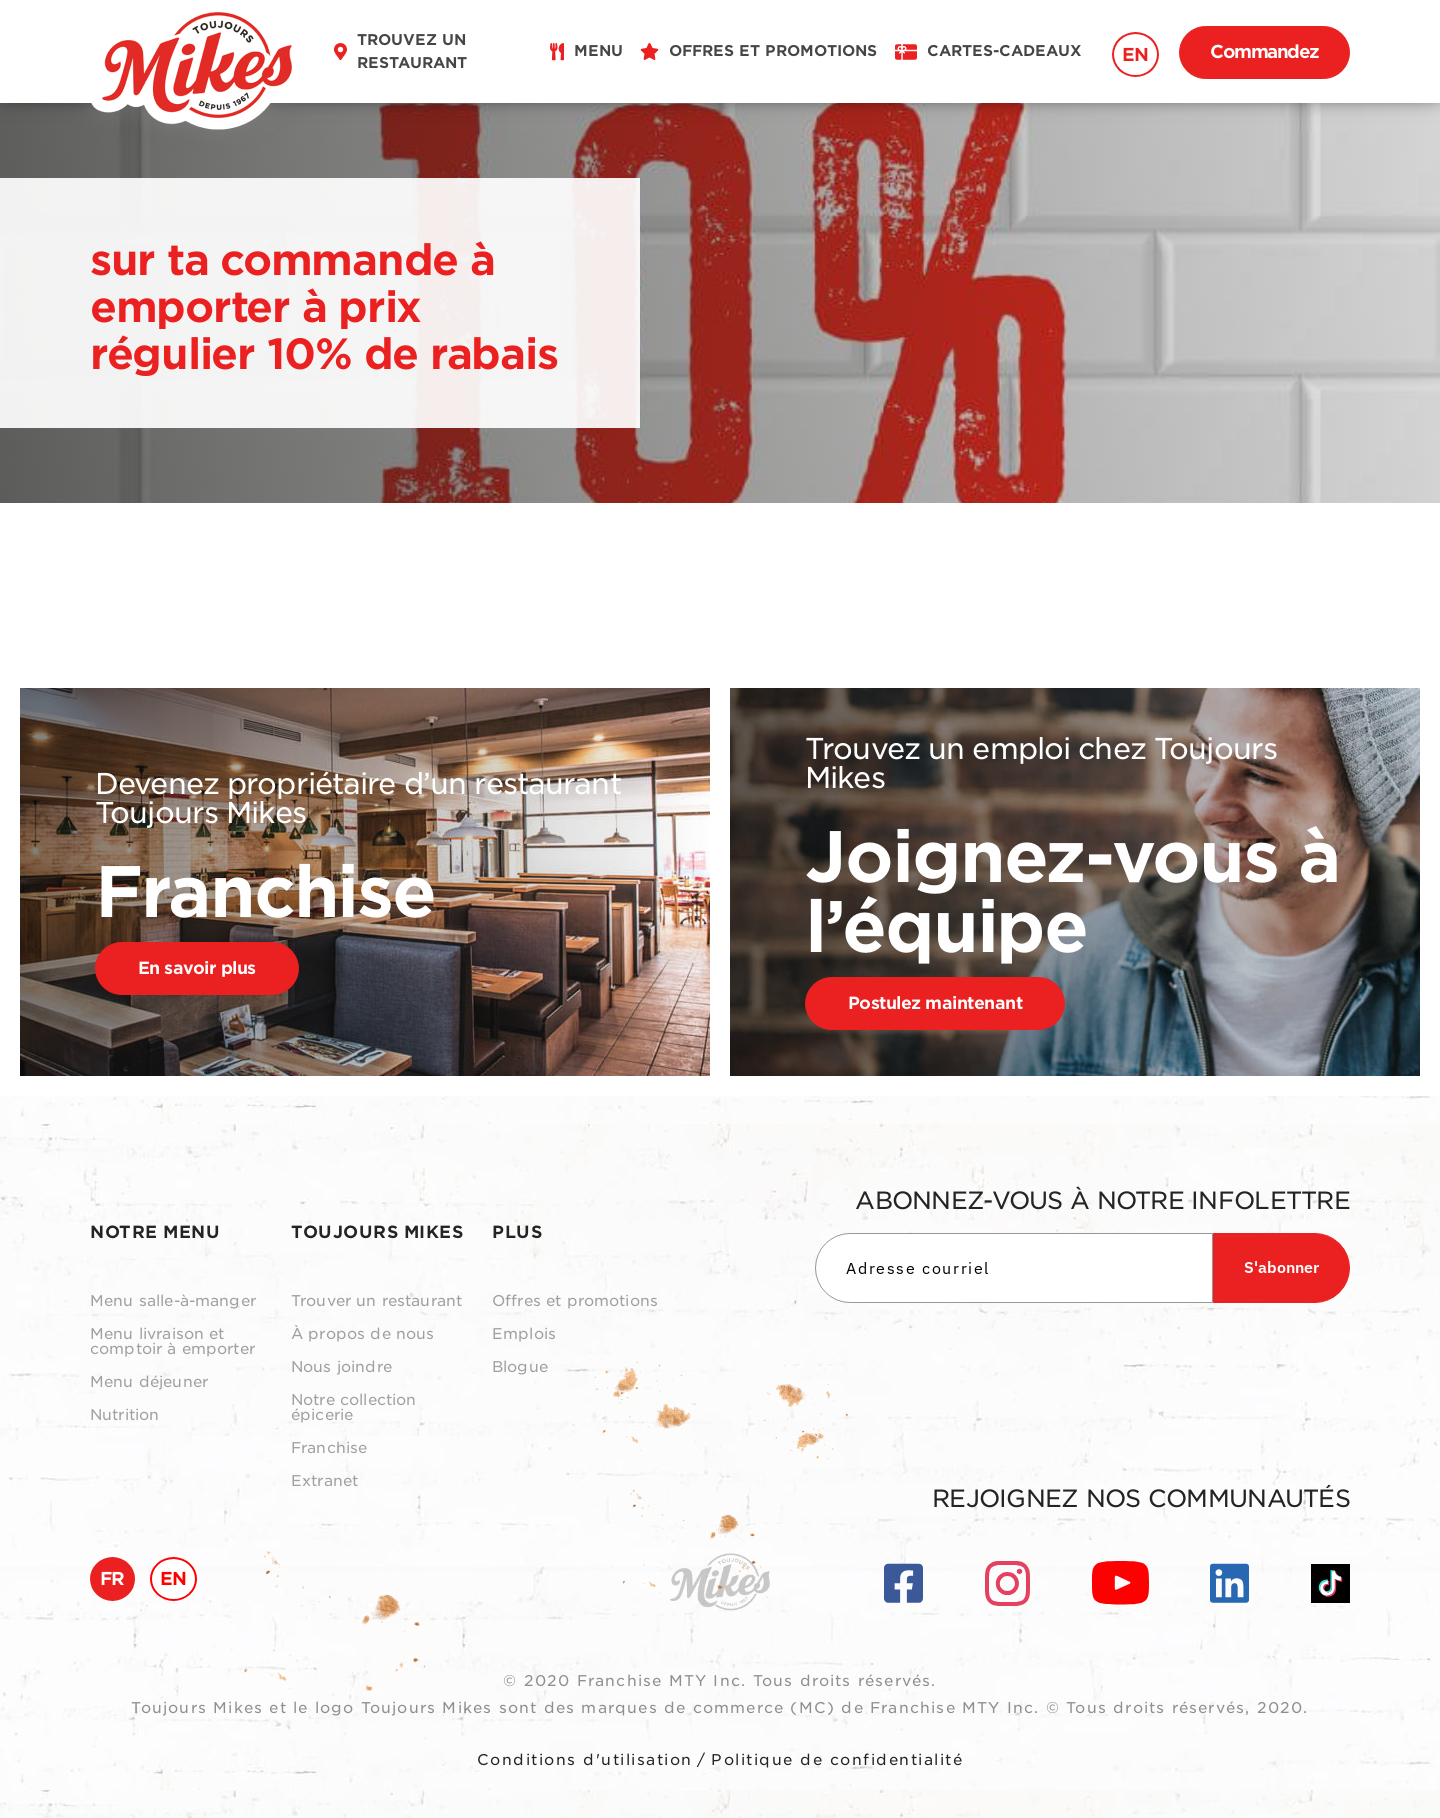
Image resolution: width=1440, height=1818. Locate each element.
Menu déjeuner (149, 1382)
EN (1135, 54)
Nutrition (124, 1415)
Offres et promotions (575, 1301)
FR (112, 1578)
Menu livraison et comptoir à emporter (172, 1342)
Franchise (329, 1448)
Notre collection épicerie (353, 1408)
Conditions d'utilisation (585, 1760)
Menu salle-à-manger (173, 1301)
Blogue (520, 1367)
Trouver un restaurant (376, 1301)
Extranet (324, 1481)
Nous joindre (341, 1367)
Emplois (524, 1334)
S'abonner (1281, 1267)
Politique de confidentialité (837, 1760)
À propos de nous (362, 1334)
